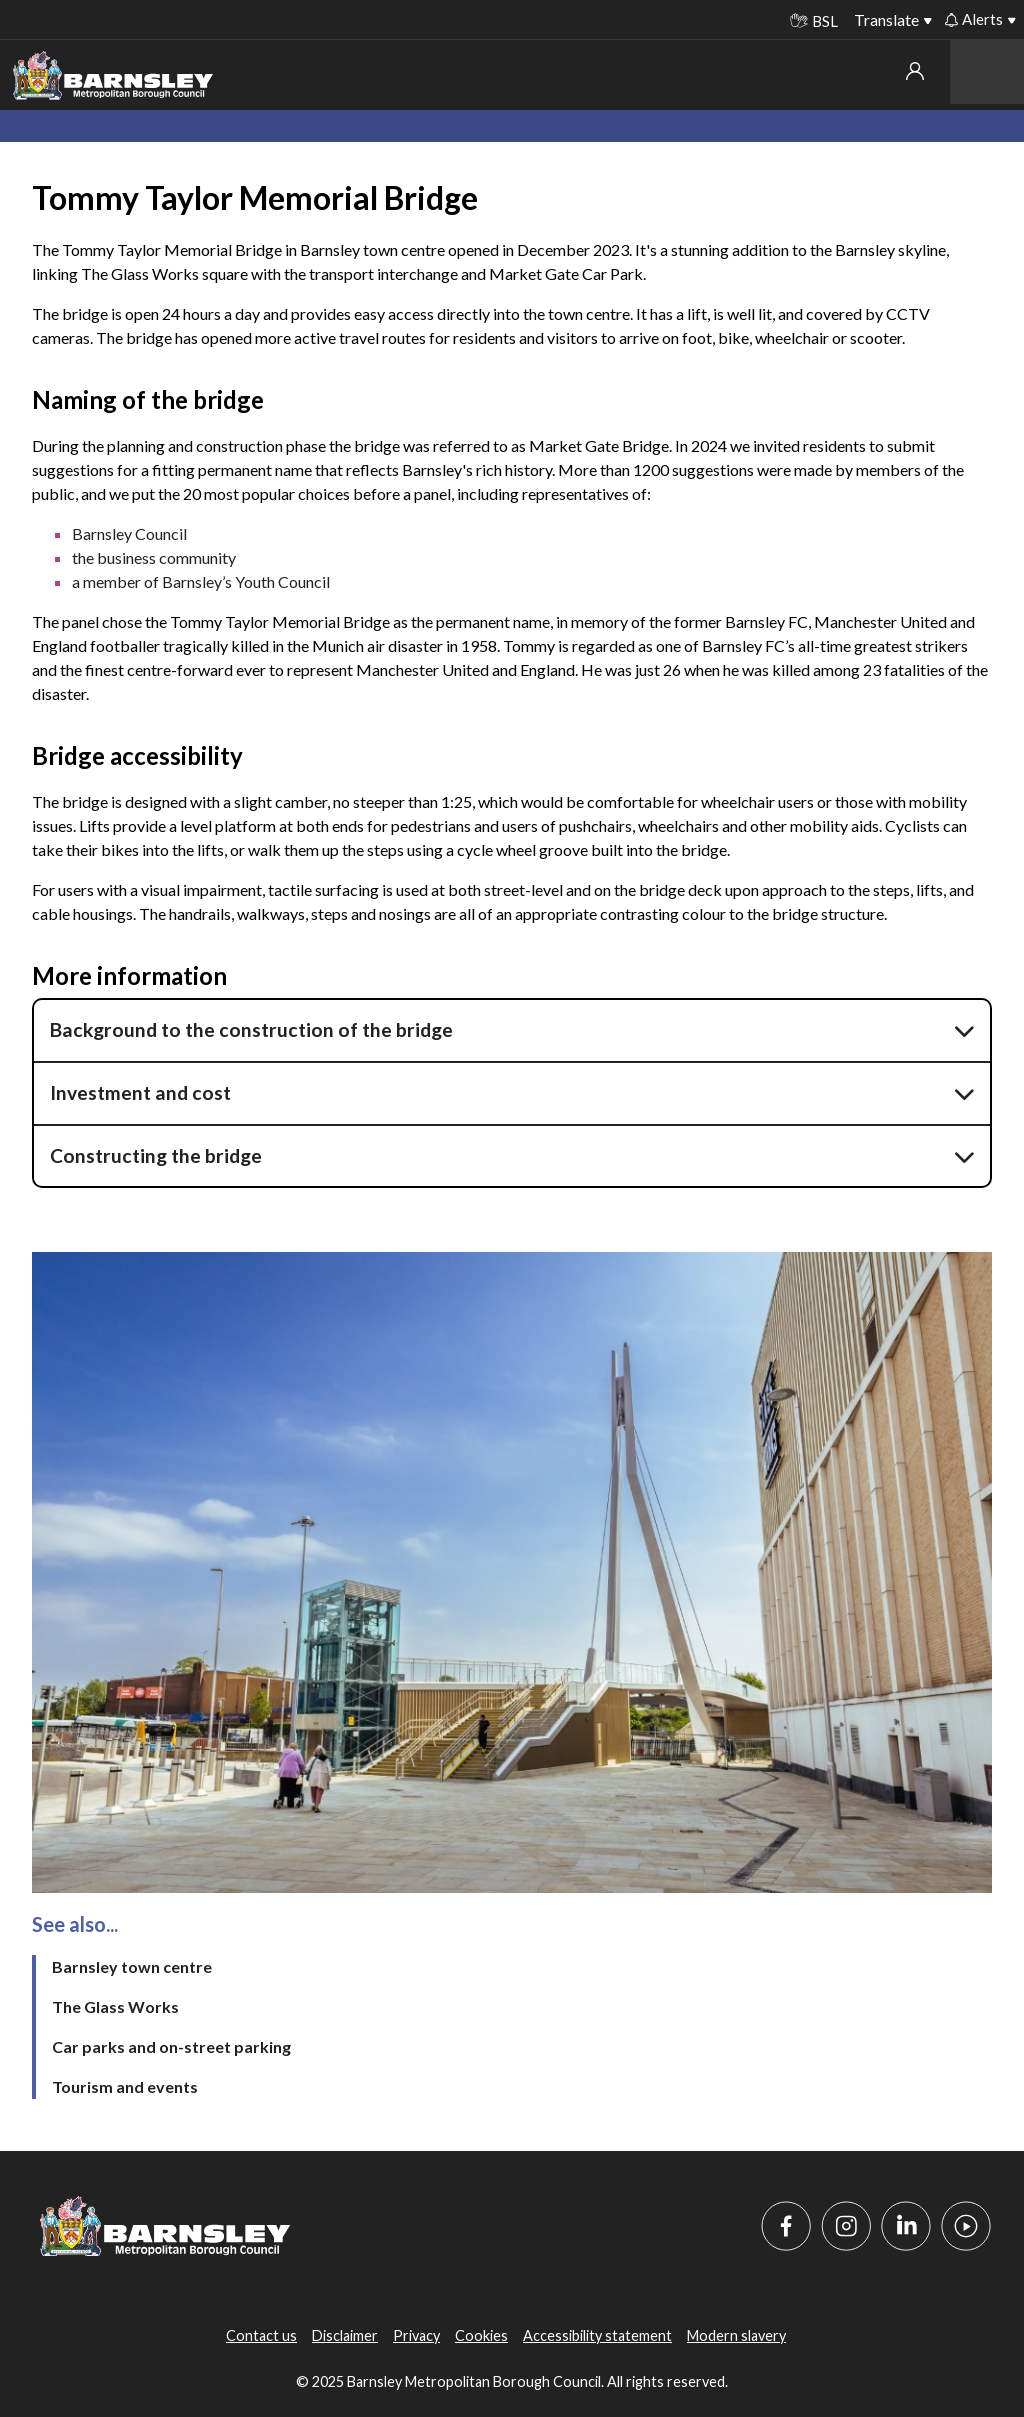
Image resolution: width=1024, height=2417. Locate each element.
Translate (886, 19)
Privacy (416, 2335)
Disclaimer (345, 2335)
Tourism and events (125, 2086)
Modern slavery (736, 2335)
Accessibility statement (597, 2335)
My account (915, 71)
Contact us (261, 2335)
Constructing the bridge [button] (156, 1155)
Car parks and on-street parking (171, 2046)
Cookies (481, 2335)
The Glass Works (115, 2006)
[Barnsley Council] (113, 76)
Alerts (974, 19)
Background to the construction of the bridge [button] (251, 1029)
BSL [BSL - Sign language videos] (814, 21)
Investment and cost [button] (140, 1092)
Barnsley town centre (132, 1966)
